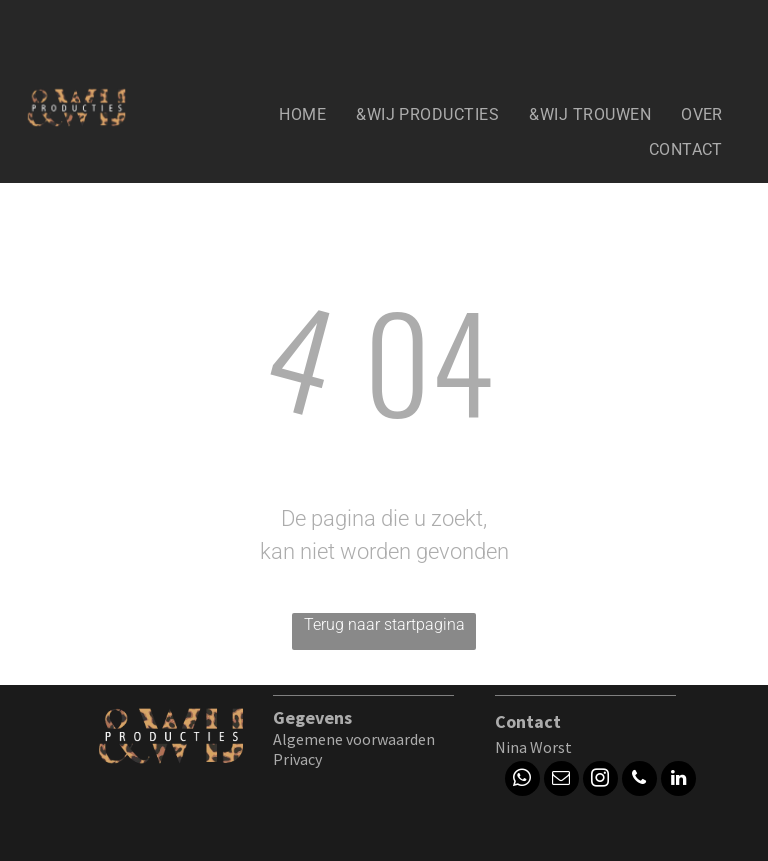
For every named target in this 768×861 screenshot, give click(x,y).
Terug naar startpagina (384, 624)
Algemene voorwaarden (354, 739)
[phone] (639, 781)
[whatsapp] (522, 781)
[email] (561, 781)
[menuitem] (302, 115)
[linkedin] (678, 781)
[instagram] (600, 781)
